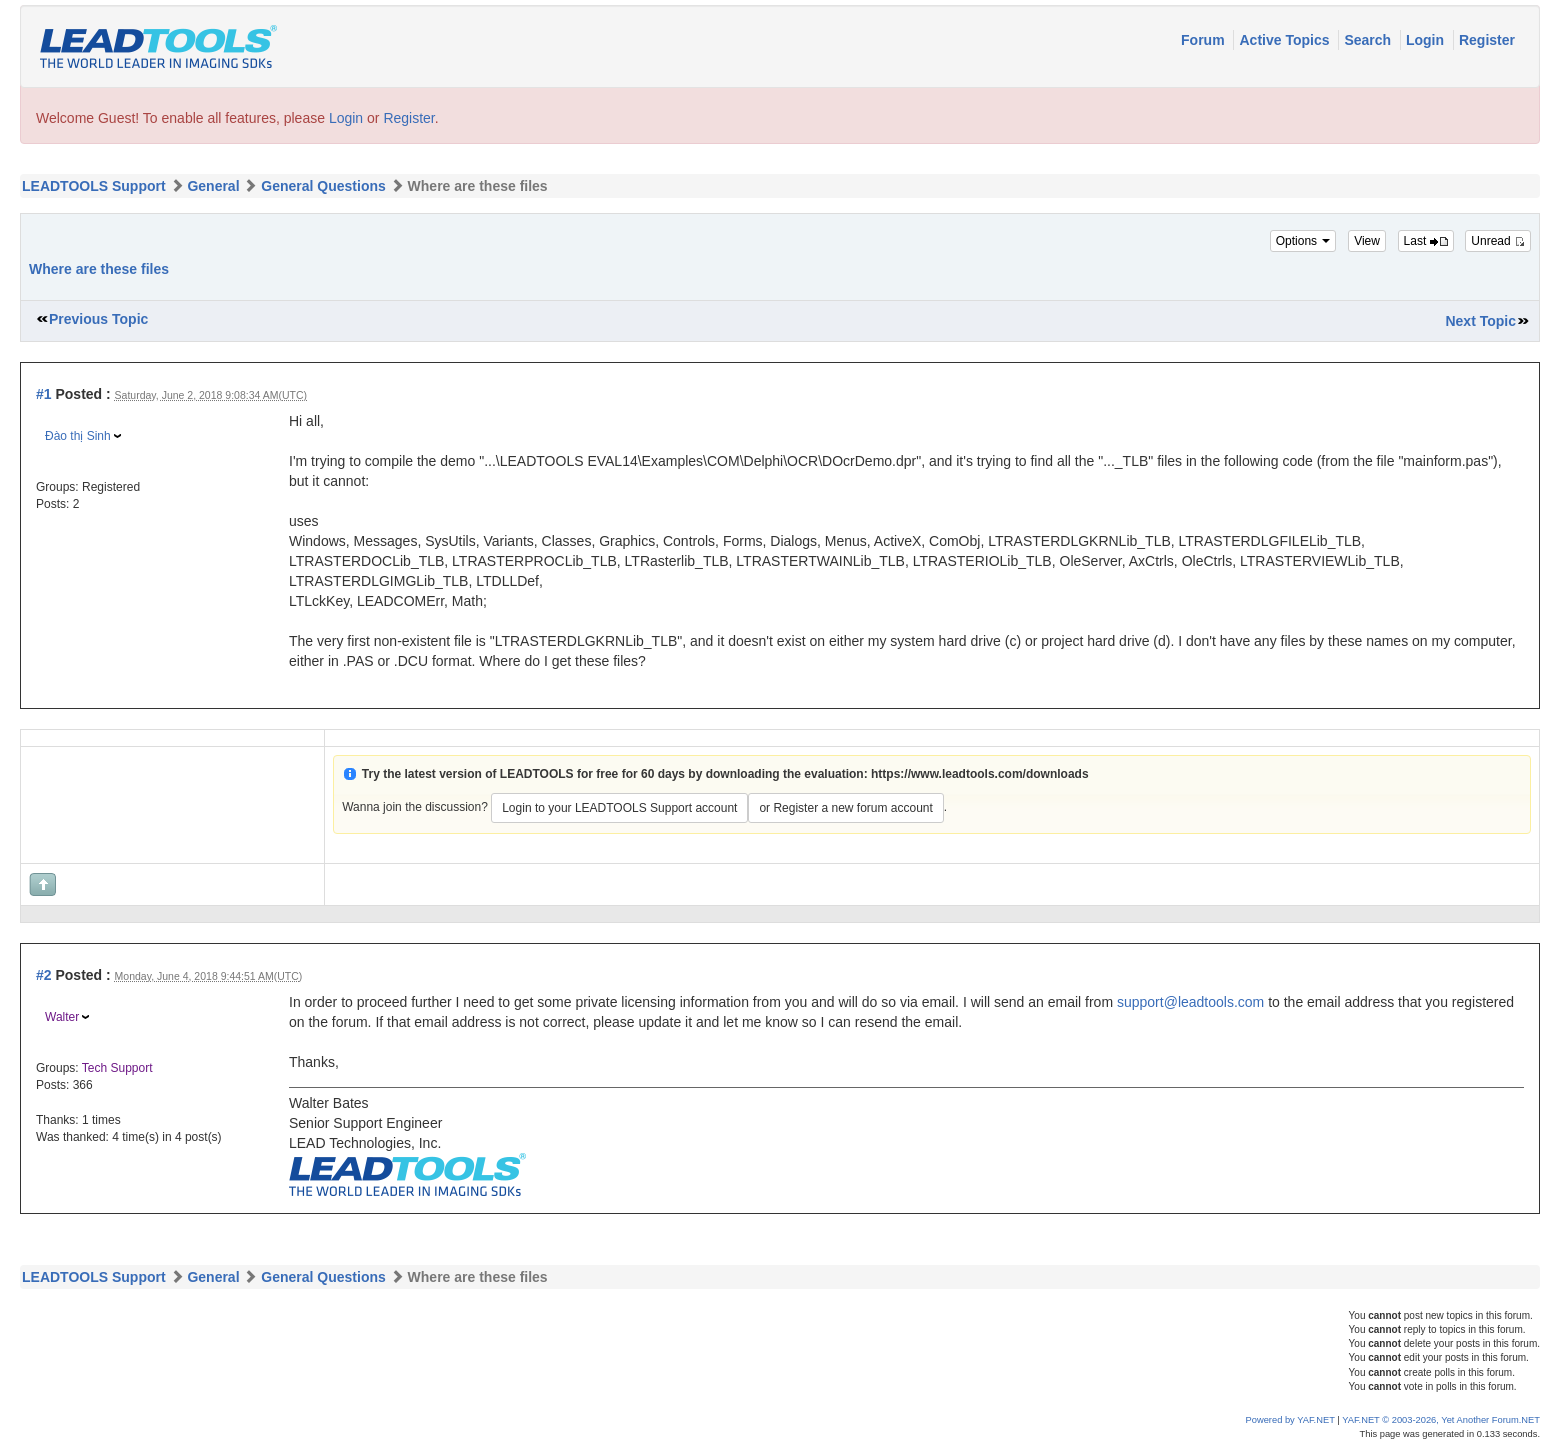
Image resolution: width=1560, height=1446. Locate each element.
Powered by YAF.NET (1290, 1420)
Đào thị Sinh (78, 436)
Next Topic (1480, 321)
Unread (1498, 241)
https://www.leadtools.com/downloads (980, 774)
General (213, 186)
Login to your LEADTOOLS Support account (619, 808)
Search (1369, 40)
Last (1426, 241)
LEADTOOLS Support (94, 186)
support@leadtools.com (1190, 1002)
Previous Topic (98, 319)
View (1367, 241)
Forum (1204, 40)
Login (1427, 40)
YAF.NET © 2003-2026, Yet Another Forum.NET (1441, 1420)
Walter (62, 1017)
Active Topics (1286, 40)
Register (1487, 40)
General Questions (323, 186)
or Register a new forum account (845, 808)
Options (1303, 241)
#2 (44, 975)
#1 (44, 394)
